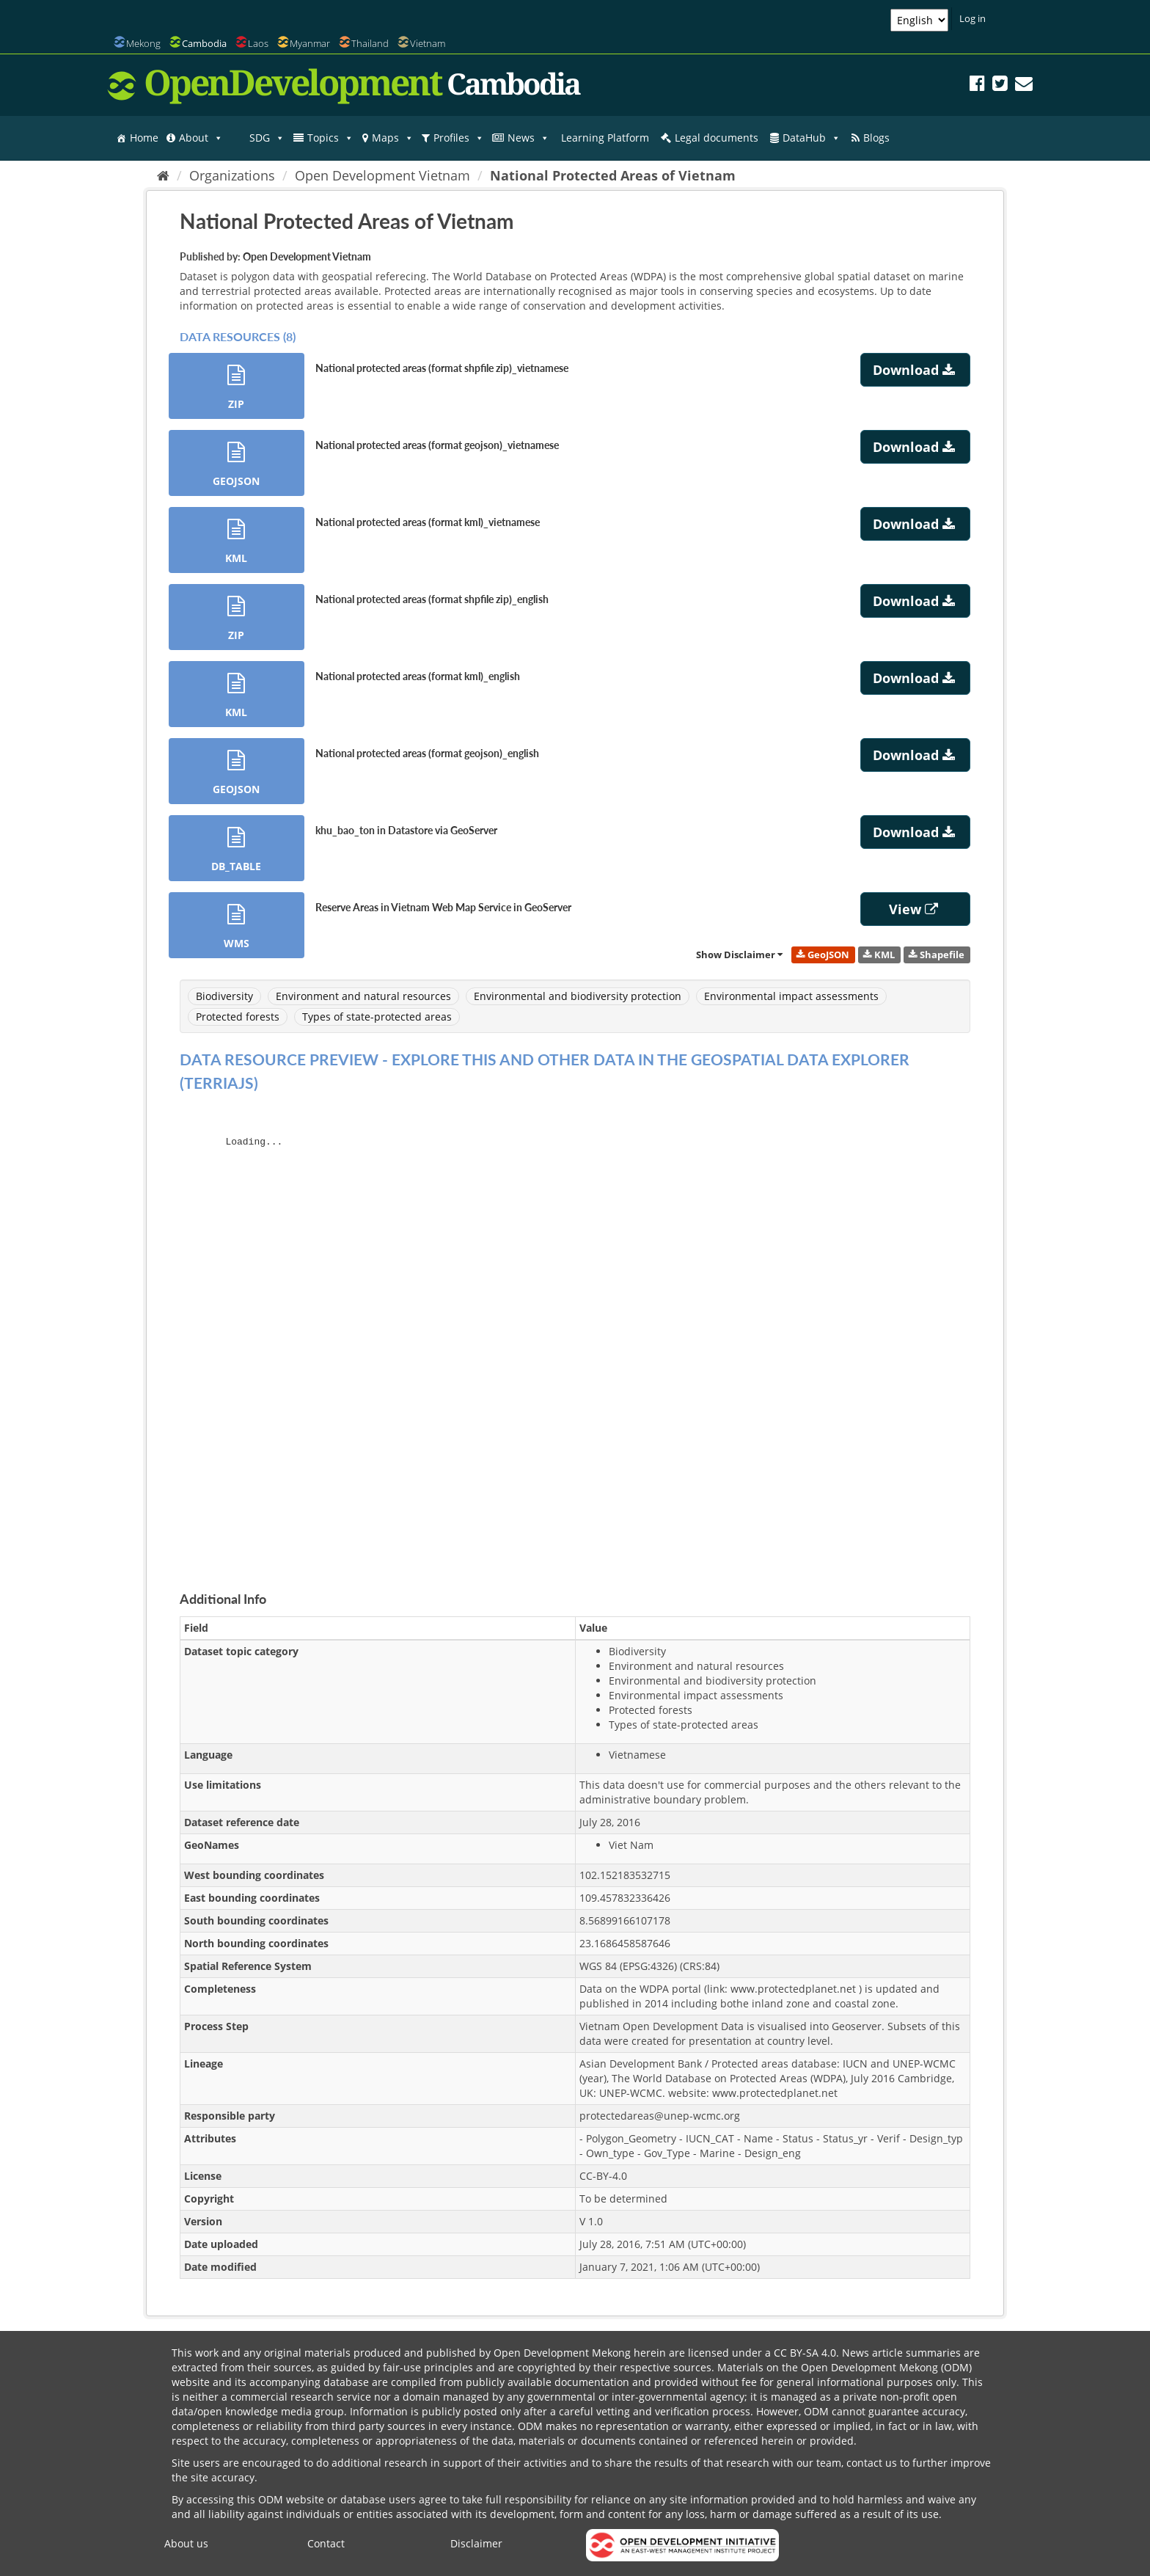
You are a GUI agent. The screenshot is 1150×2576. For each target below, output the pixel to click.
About (201, 138)
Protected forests (237, 1017)
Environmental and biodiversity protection (577, 996)
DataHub (811, 138)
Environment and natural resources (363, 996)
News (528, 138)
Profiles (458, 138)
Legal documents (716, 138)
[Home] (163, 175)
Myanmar (310, 43)
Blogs (876, 138)
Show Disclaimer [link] (739, 954)
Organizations (232, 175)
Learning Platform (605, 138)
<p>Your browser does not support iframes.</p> (575, 1336)
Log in (972, 18)
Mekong (143, 43)
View (915, 909)
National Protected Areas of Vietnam (613, 175)
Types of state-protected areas (377, 1017)
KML (879, 954)
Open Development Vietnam (382, 175)
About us (186, 2543)
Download (916, 370)
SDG (267, 138)
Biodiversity (224, 996)
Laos (258, 43)
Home (144, 138)
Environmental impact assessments (791, 996)
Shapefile (936, 954)
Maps (393, 138)
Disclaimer (476, 2543)
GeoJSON (822, 954)
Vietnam (427, 43)
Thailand (370, 43)
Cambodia (204, 43)
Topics (330, 138)
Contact (326, 2543)
